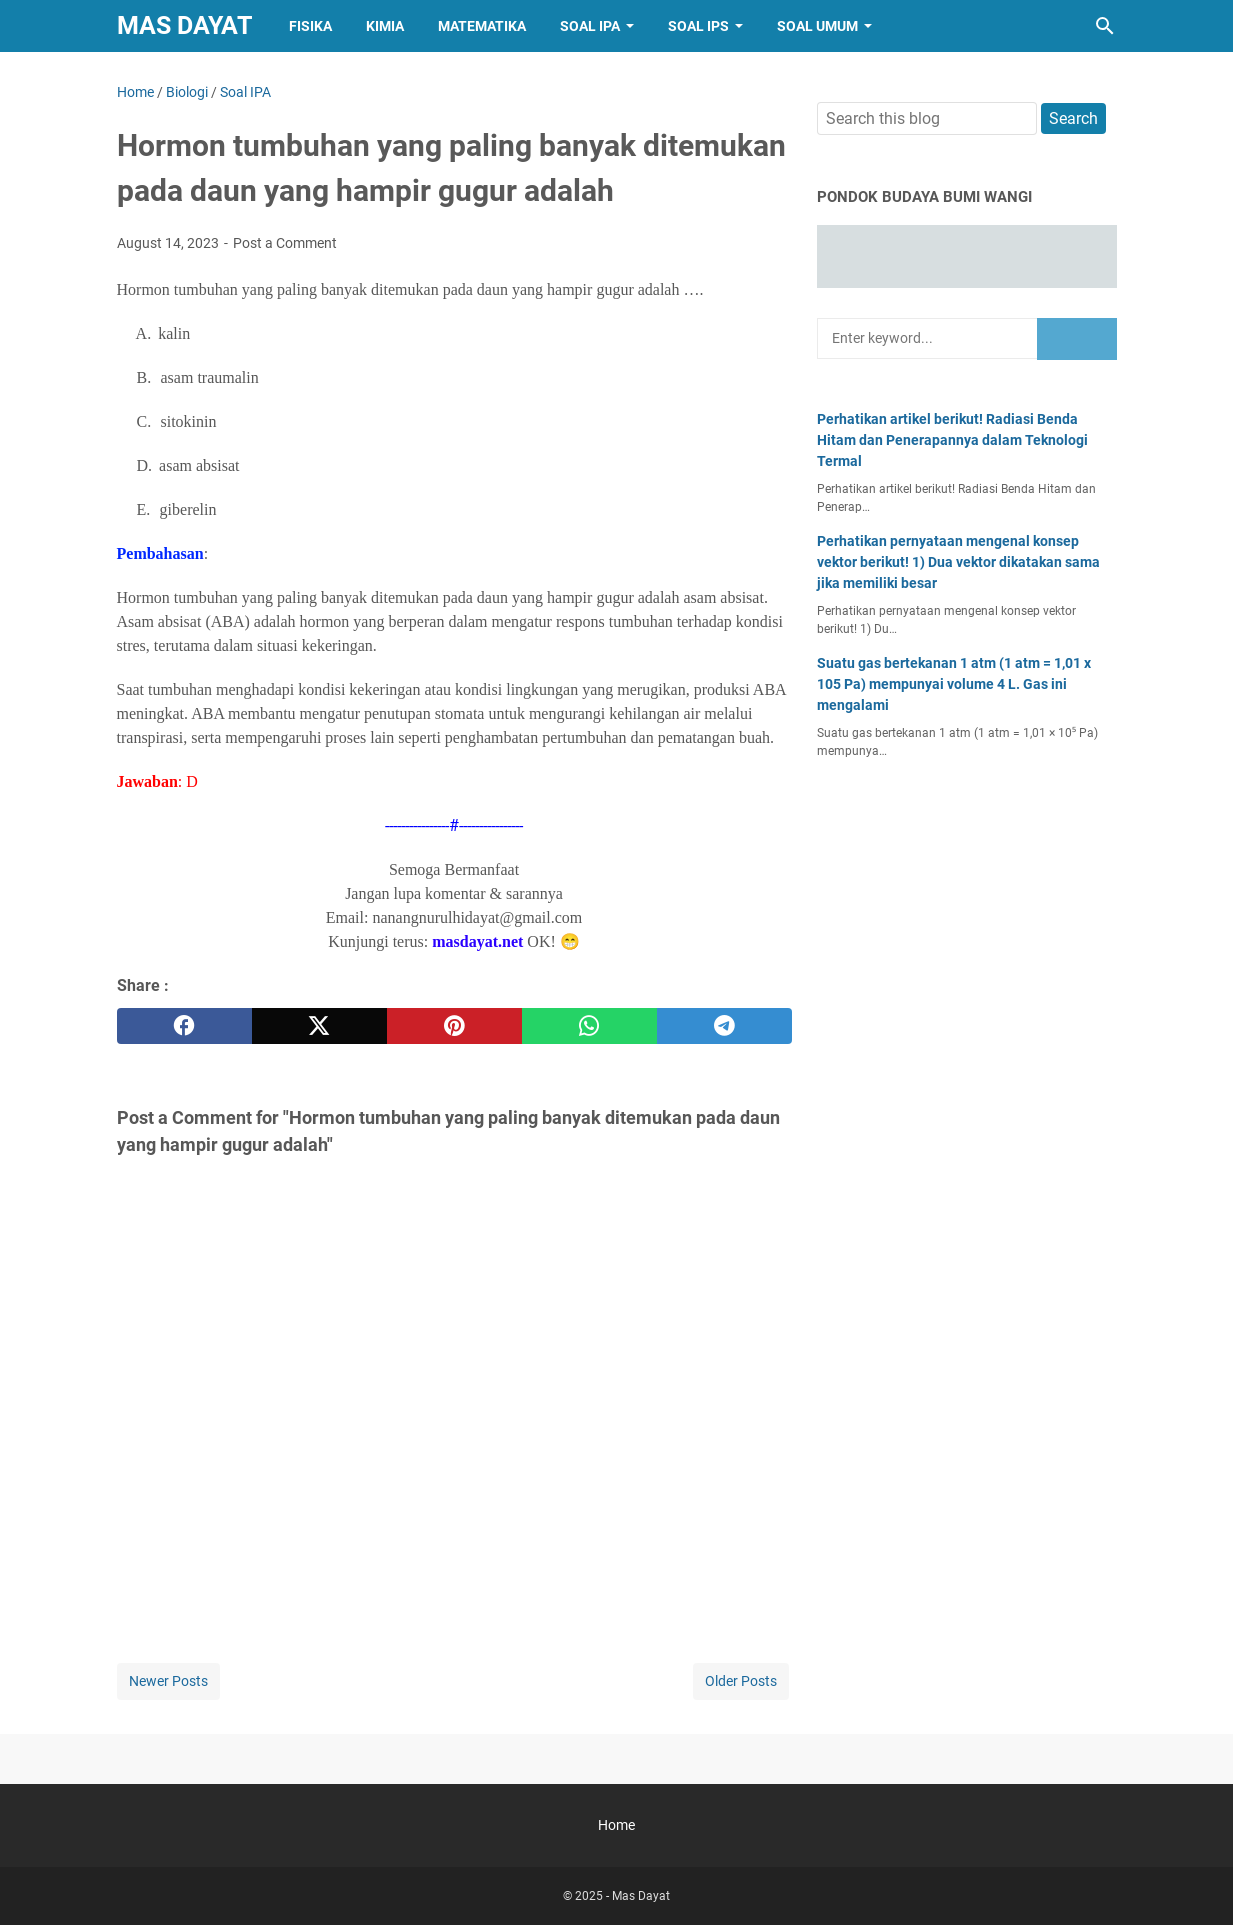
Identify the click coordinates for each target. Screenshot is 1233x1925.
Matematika (482, 26)
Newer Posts (168, 1681)
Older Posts (741, 1681)
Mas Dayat (184, 25)
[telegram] (724, 1026)
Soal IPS (698, 26)
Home (616, 1825)
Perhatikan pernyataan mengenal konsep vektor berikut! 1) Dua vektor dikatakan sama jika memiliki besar (958, 562)
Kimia (385, 26)
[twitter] (319, 1026)
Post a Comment (285, 243)
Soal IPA (590, 26)
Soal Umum (817, 26)
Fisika (310, 26)
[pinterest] (454, 1026)
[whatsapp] (589, 1026)
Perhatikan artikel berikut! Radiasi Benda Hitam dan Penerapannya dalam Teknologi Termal (952, 440)
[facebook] (184, 1026)
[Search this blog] (1105, 26)
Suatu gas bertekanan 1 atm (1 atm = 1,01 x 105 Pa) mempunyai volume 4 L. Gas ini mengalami (954, 684)
